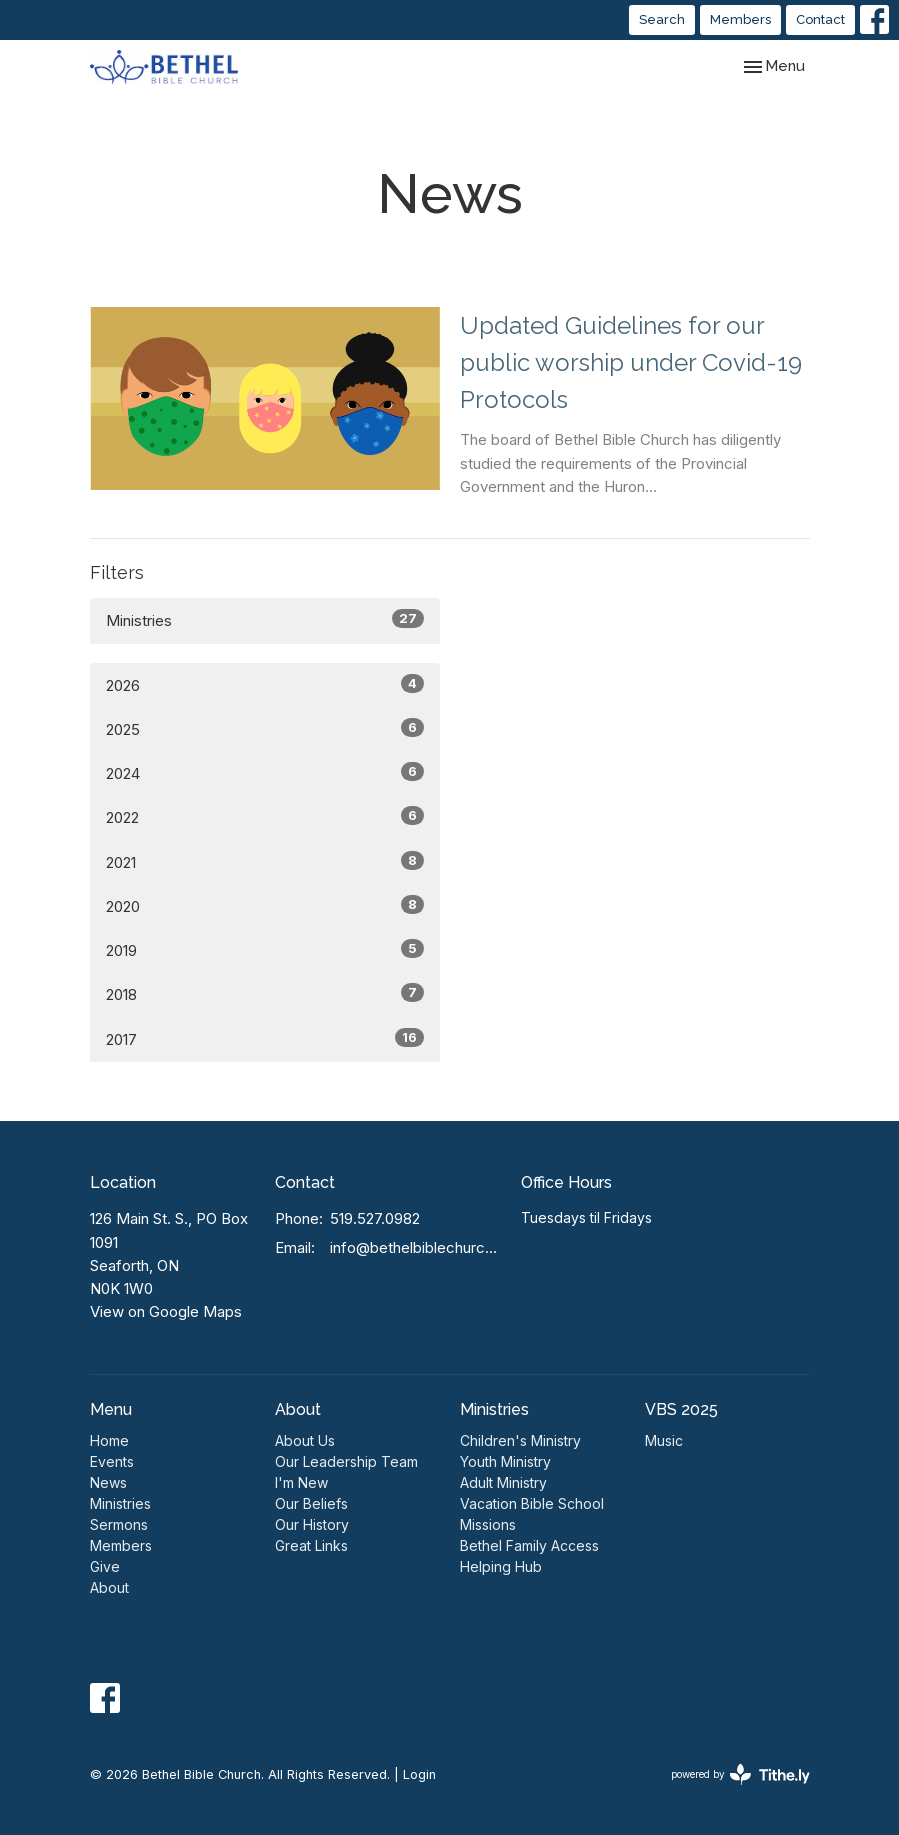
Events (112, 1461)
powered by (740, 1774)
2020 (265, 905)
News (108, 1482)
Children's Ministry (520, 1440)
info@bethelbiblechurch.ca (416, 1247)
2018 (265, 993)
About (109, 1587)
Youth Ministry (505, 1461)
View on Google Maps (166, 1311)
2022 (265, 816)
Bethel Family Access (529, 1545)
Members (740, 19)
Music (664, 1440)
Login (419, 1774)
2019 (265, 949)
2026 (265, 684)
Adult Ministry (503, 1482)
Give (105, 1566)
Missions (488, 1524)
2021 (265, 861)
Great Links (311, 1545)
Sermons (119, 1524)
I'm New (301, 1482)
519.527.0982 (375, 1218)
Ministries (265, 619)
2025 (265, 728)
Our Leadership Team (346, 1461)
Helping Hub (501, 1566)
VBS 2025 (681, 1409)
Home (109, 1440)
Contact (820, 19)
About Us (305, 1440)
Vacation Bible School (532, 1503)
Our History (312, 1524)
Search (662, 19)
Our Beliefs (311, 1503)
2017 (265, 1038)
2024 (265, 772)
